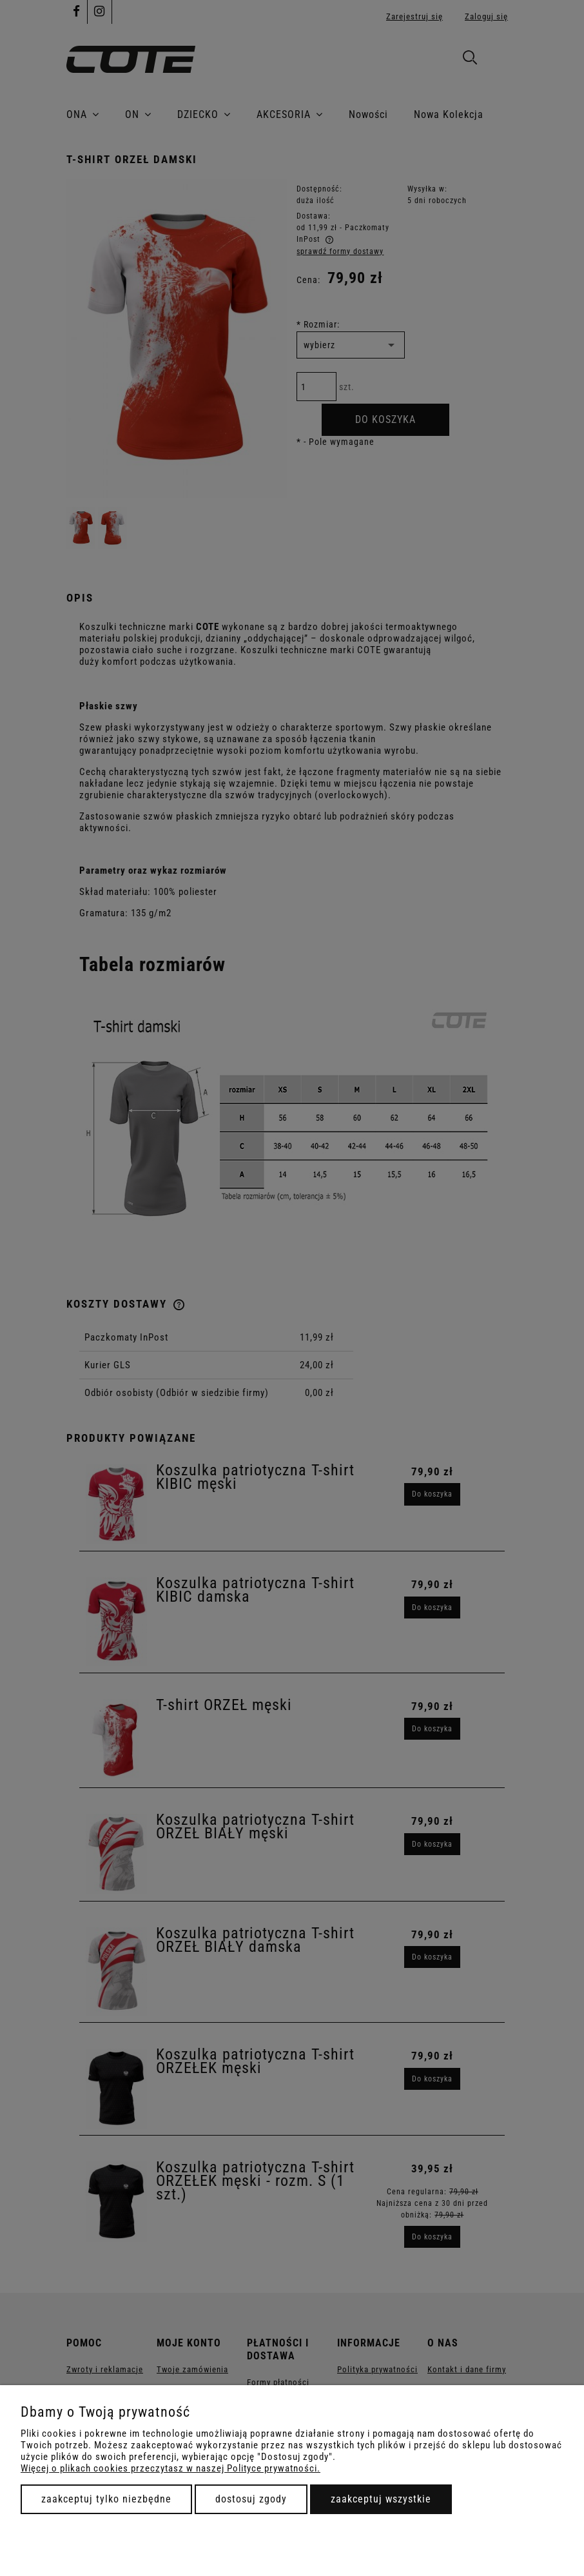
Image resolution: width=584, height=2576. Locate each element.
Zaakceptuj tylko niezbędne (106, 2499)
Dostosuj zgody (251, 2499)
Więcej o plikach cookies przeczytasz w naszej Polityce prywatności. (170, 2468)
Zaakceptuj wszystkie (381, 2499)
